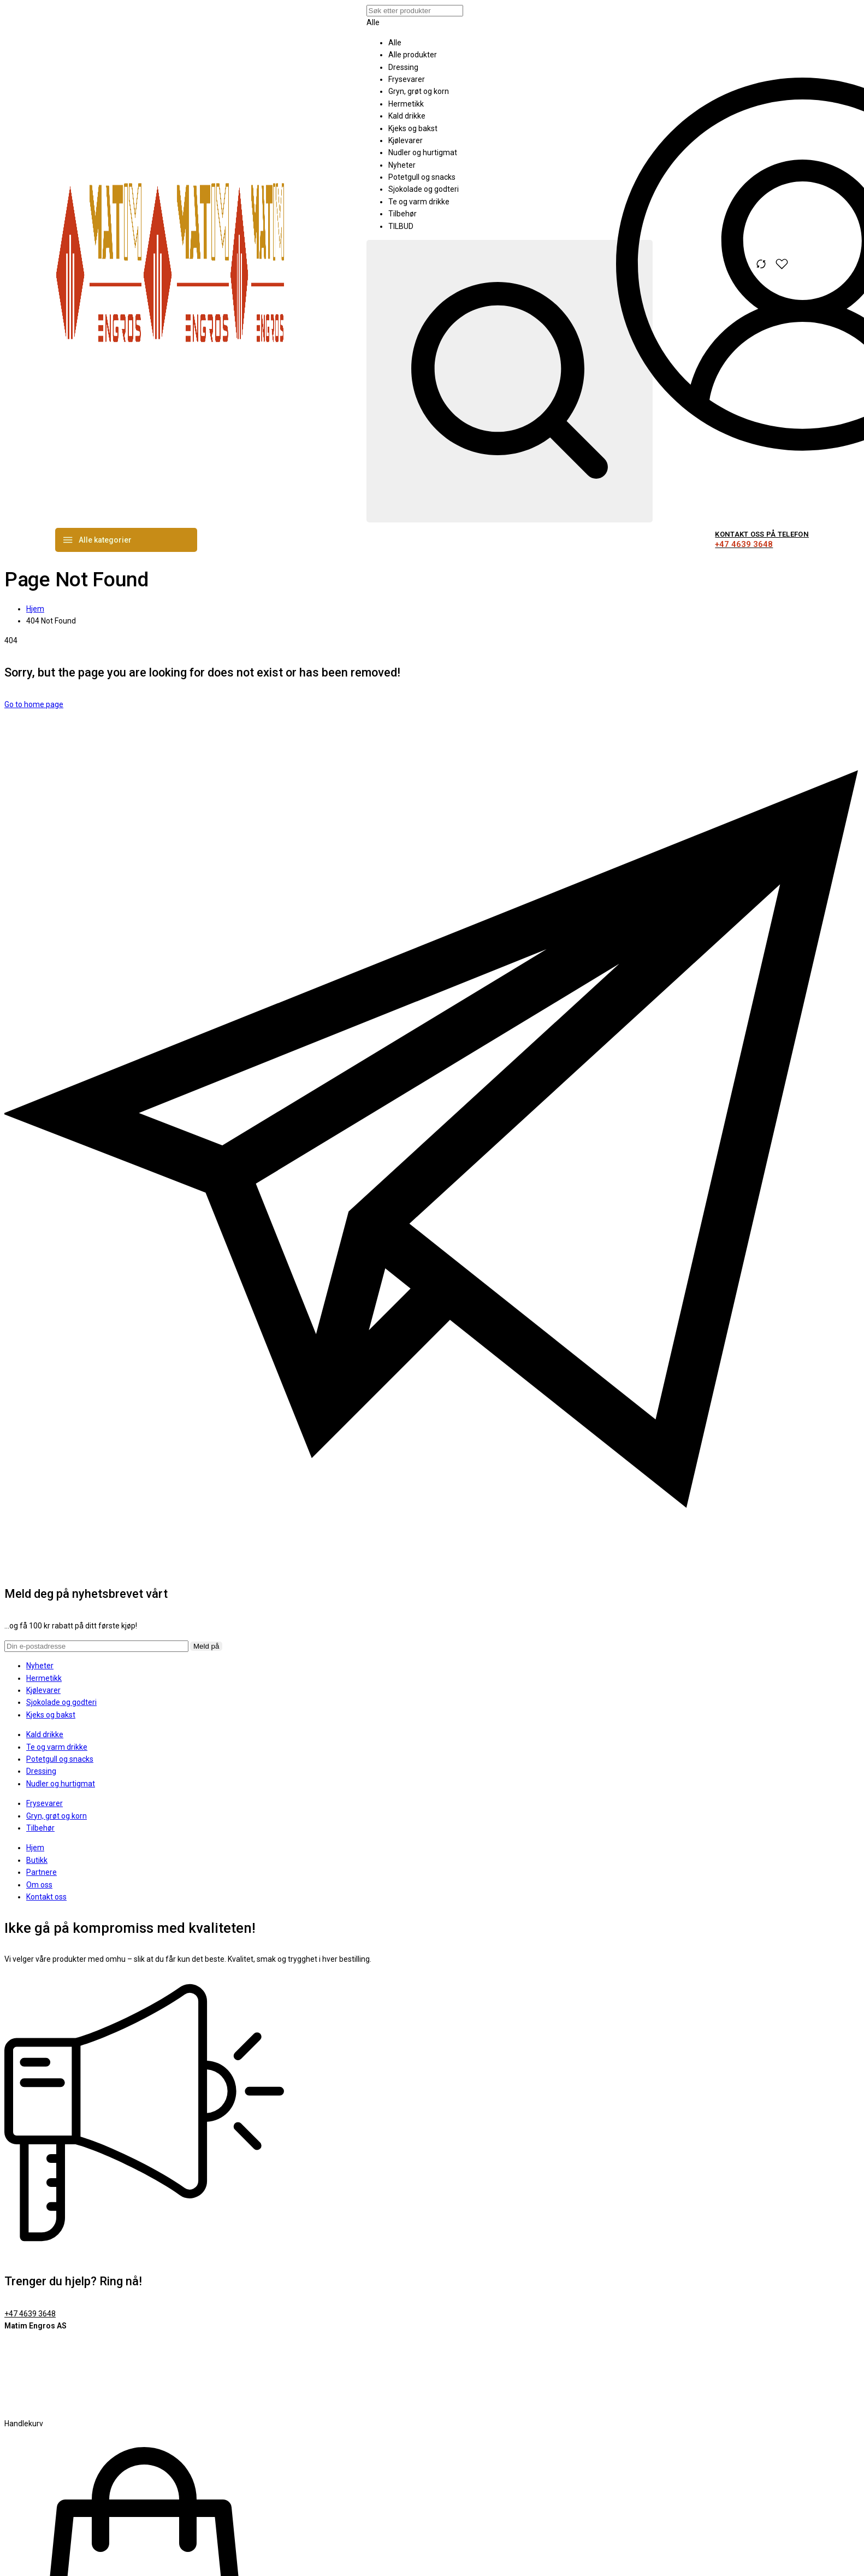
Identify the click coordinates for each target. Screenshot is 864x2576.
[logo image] (170, 362)
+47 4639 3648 (30, 2313)
